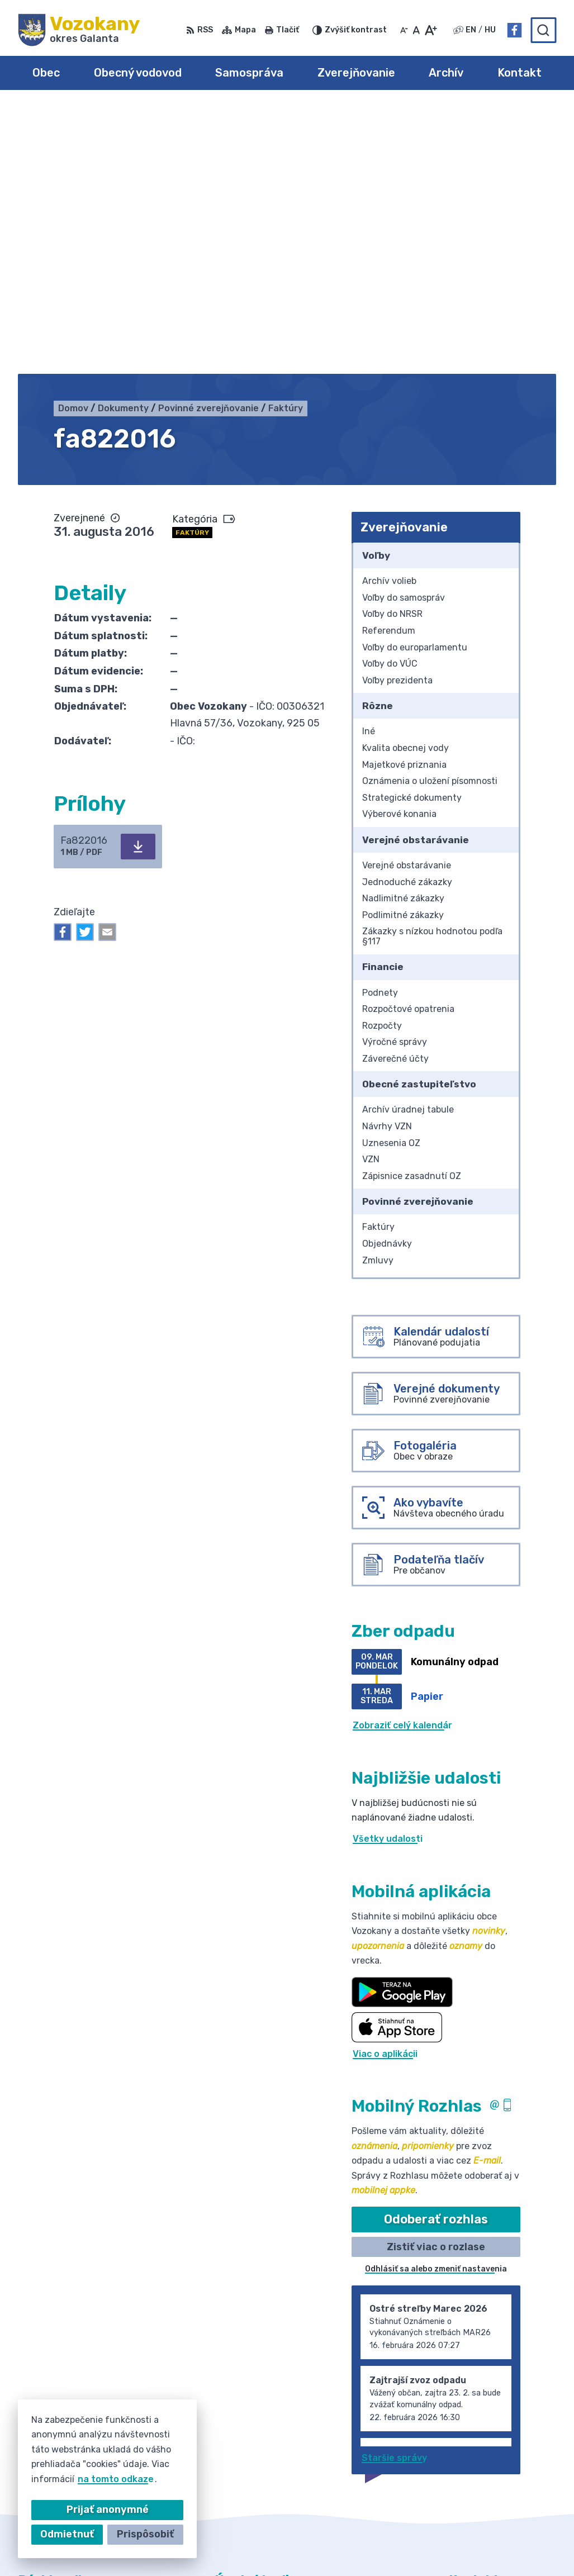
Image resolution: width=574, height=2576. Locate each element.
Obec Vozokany (350, 2545)
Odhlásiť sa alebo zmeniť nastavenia (436, 2002)
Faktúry (192, 265)
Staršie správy (394, 2190)
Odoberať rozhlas (436, 1952)
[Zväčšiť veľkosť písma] (430, 30)
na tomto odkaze (116, 2479)
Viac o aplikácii (385, 1786)
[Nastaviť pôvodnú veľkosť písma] (416, 30)
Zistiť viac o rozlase (436, 1979)
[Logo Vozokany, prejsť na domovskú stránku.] (79, 30)
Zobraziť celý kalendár (402, 1458)
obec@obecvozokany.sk (502, 2439)
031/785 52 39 (482, 2427)
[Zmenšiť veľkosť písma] (404, 30)
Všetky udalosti (388, 1571)
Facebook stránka (490, 2452)
